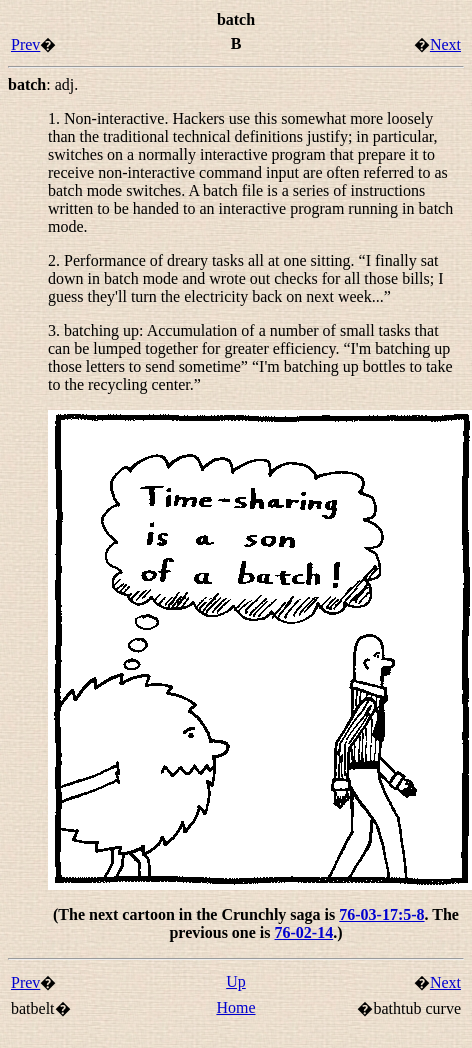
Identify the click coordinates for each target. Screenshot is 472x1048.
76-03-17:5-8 (381, 914)
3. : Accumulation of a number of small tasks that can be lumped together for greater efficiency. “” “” (250, 357)
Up (236, 981)
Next (445, 44)
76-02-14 (304, 932)
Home (235, 1007)
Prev (25, 44)
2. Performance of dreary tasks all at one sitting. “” (245, 278)
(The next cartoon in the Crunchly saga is (196, 914)
